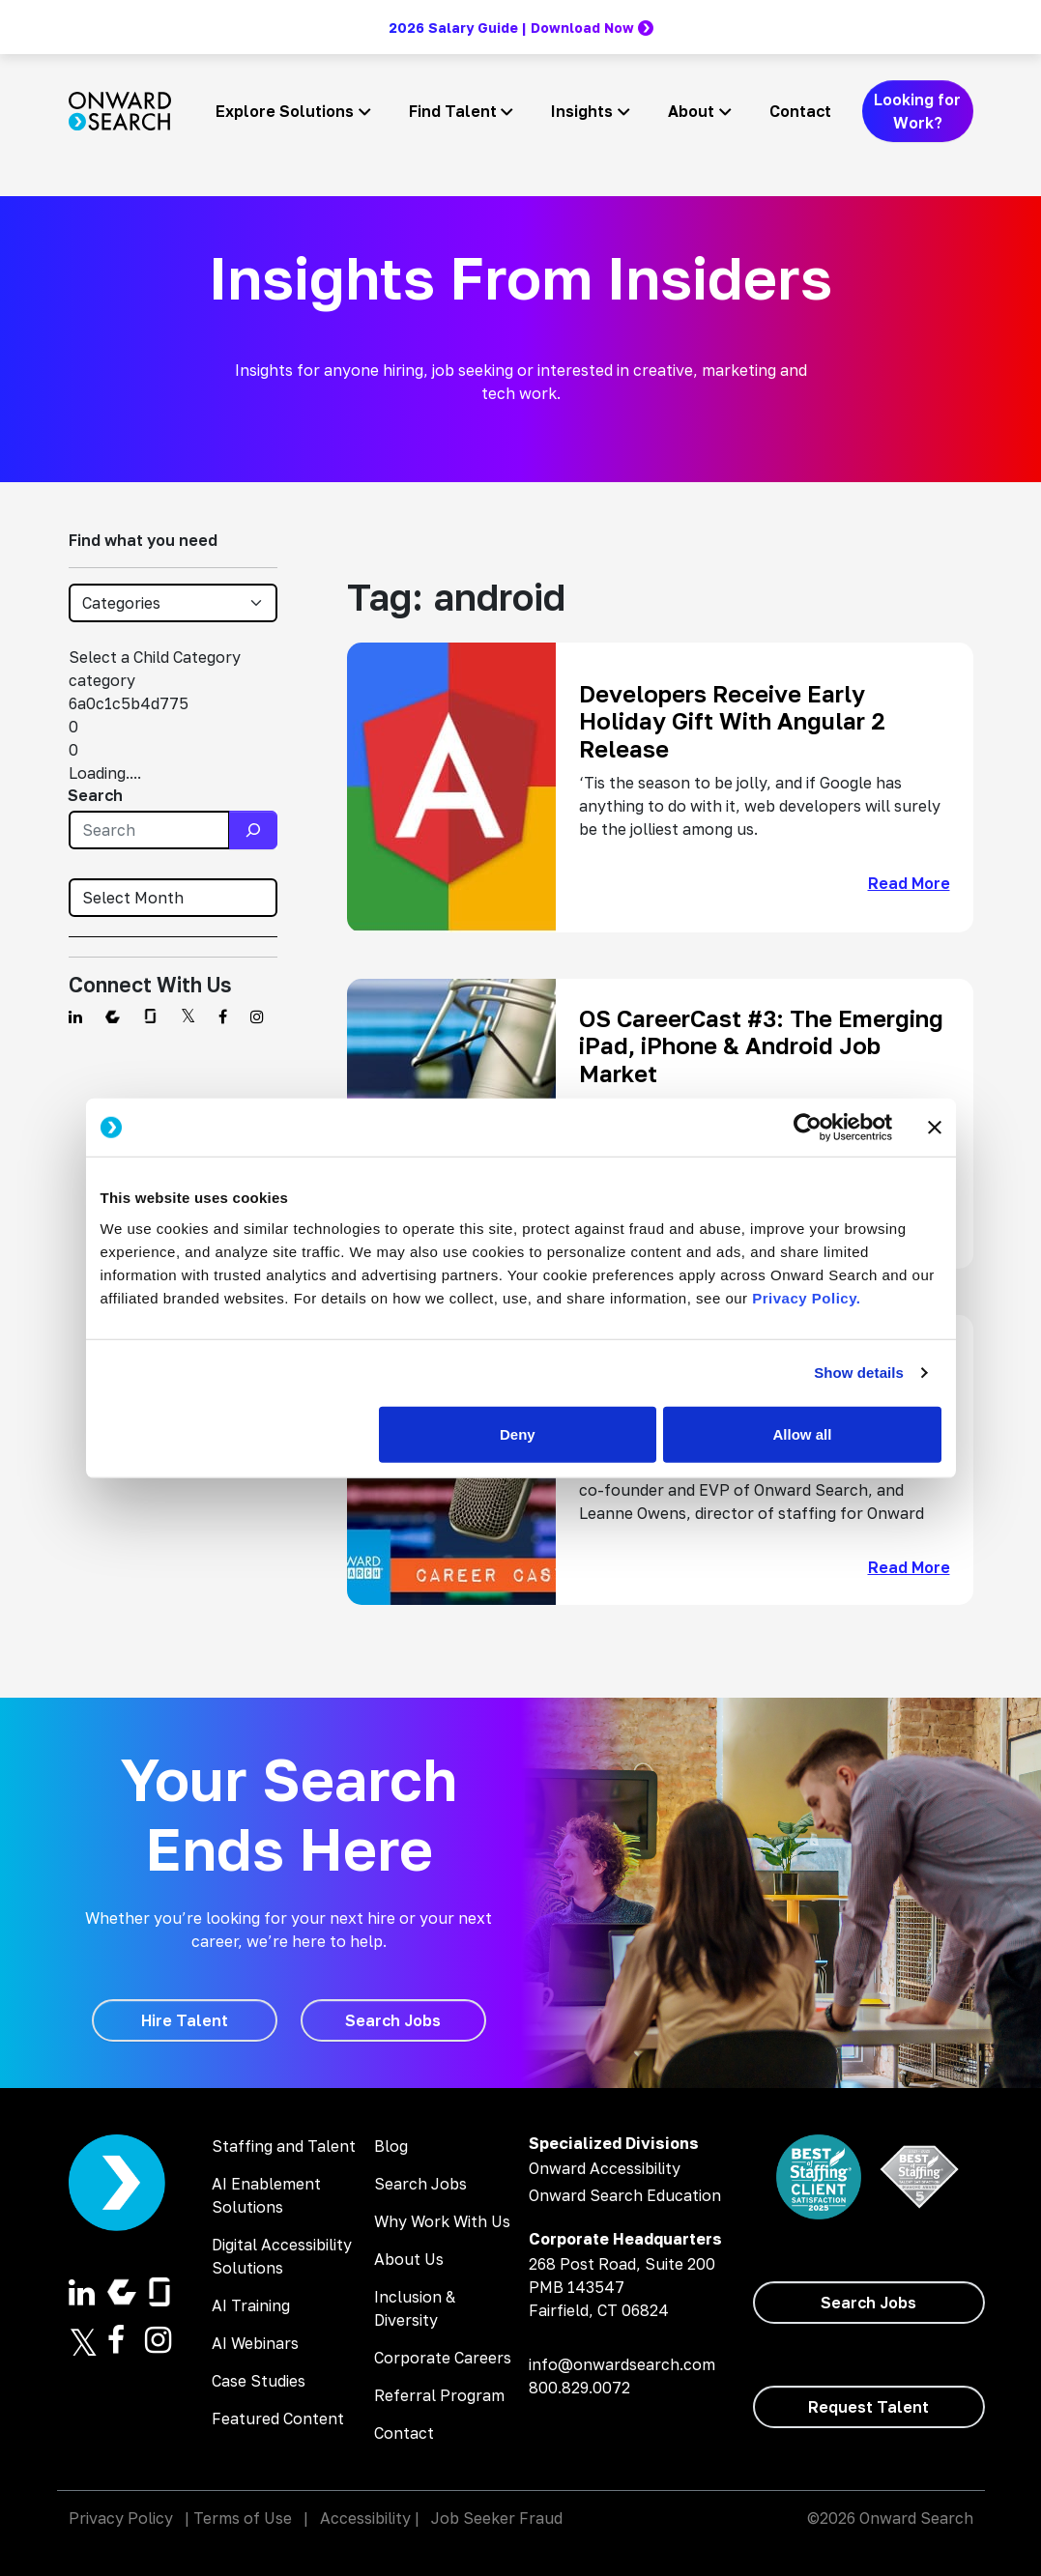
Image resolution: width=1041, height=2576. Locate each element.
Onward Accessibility (604, 2168)
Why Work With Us (442, 2221)
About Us (409, 2259)
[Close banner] (934, 1127)
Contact (800, 111)
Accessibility (365, 2518)
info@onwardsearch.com (622, 2364)
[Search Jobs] (393, 2020)
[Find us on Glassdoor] (150, 1016)
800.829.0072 (579, 2387)
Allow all (802, 1433)
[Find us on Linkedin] (75, 1016)
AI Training (251, 2305)
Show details (859, 1372)
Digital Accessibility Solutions (282, 2256)
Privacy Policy (121, 2518)
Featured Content (278, 2418)
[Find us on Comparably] (112, 1016)
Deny (517, 1433)
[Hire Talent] (184, 2020)
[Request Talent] (869, 2407)
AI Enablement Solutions (266, 2195)
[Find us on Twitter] (188, 1016)
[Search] (253, 830)
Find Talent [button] (453, 111)
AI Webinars (255, 2343)
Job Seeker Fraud (497, 2518)
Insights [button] (582, 111)
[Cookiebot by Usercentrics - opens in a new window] (807, 1127)
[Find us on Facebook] (222, 1016)
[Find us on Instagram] (257, 1016)
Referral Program (439, 2395)
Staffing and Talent (284, 2146)
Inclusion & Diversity (414, 2308)
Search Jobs (420, 2183)
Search (95, 795)
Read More (909, 883)
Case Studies (258, 2380)
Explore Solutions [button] (285, 111)
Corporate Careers (442, 2357)
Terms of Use (242, 2518)
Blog (391, 2146)
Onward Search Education (625, 2195)
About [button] (691, 111)
